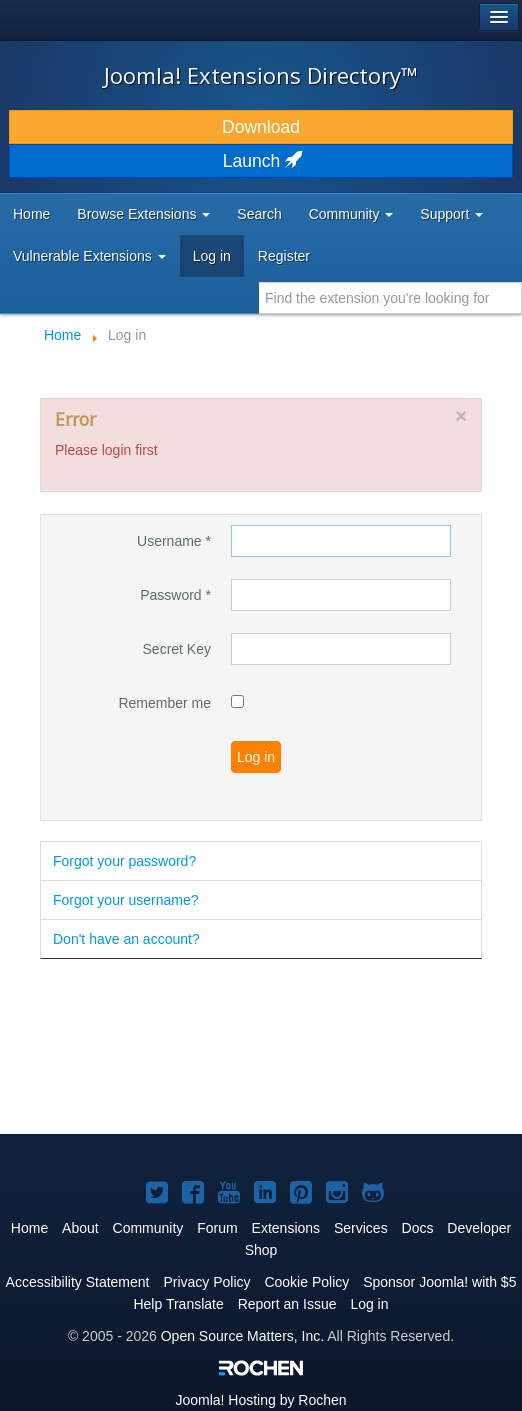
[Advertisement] (200, 1048)
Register (284, 256)
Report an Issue (287, 1304)
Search (259, 214)
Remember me (164, 703)
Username (174, 541)
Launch (261, 161)
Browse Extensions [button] (143, 214)
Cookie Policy (306, 1282)
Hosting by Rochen (260, 1400)
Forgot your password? (124, 861)
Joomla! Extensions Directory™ (261, 75)
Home (31, 214)
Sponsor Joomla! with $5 (439, 1282)
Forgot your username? (126, 900)
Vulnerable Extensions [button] (89, 256)
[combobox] (390, 298)
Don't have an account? (126, 939)
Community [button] (351, 214)
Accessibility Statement (78, 1282)
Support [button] (451, 214)
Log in (212, 256)
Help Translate (178, 1304)
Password (175, 595)
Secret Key (177, 649)
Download (261, 127)
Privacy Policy (206, 1282)
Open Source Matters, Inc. (242, 1336)
